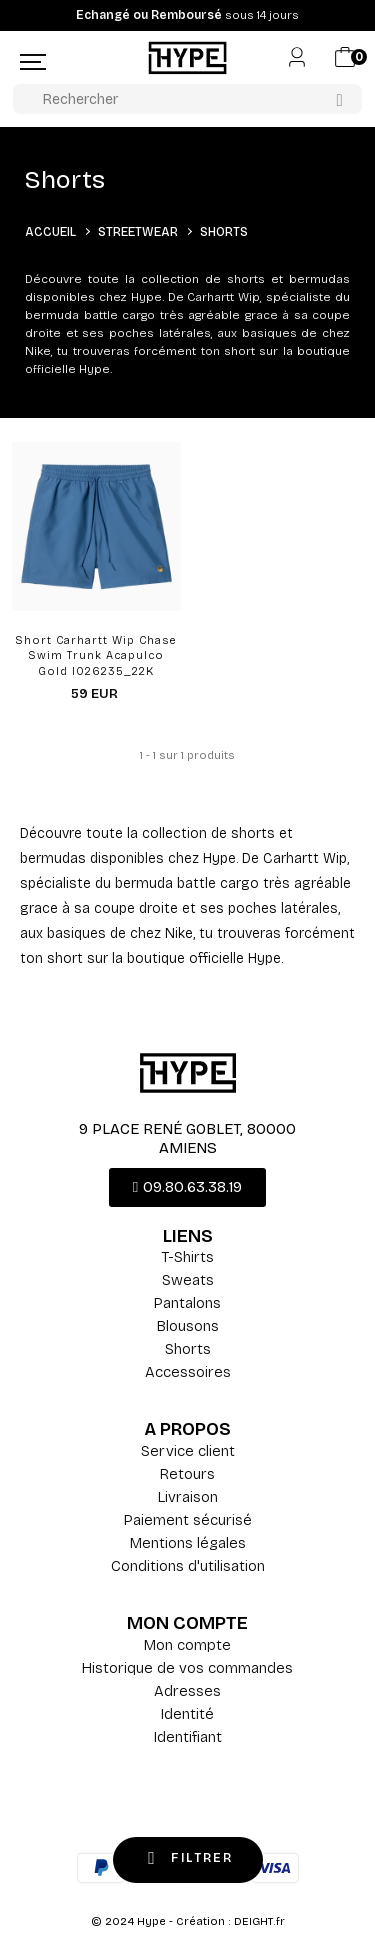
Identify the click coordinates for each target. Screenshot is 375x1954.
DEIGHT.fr (259, 1921)
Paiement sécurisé (188, 1520)
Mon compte (187, 1645)
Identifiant (188, 1737)
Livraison (188, 1497)
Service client (188, 1451)
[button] (187, 1187)
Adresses (187, 1691)
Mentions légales (188, 1543)
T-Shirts (187, 1257)
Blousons (188, 1326)
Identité (187, 1714)
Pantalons (187, 1303)
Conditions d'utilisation (188, 1566)
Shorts (188, 1349)
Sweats (188, 1280)
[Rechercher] (187, 99)
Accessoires (188, 1372)
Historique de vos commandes (187, 1668)
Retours (187, 1474)
